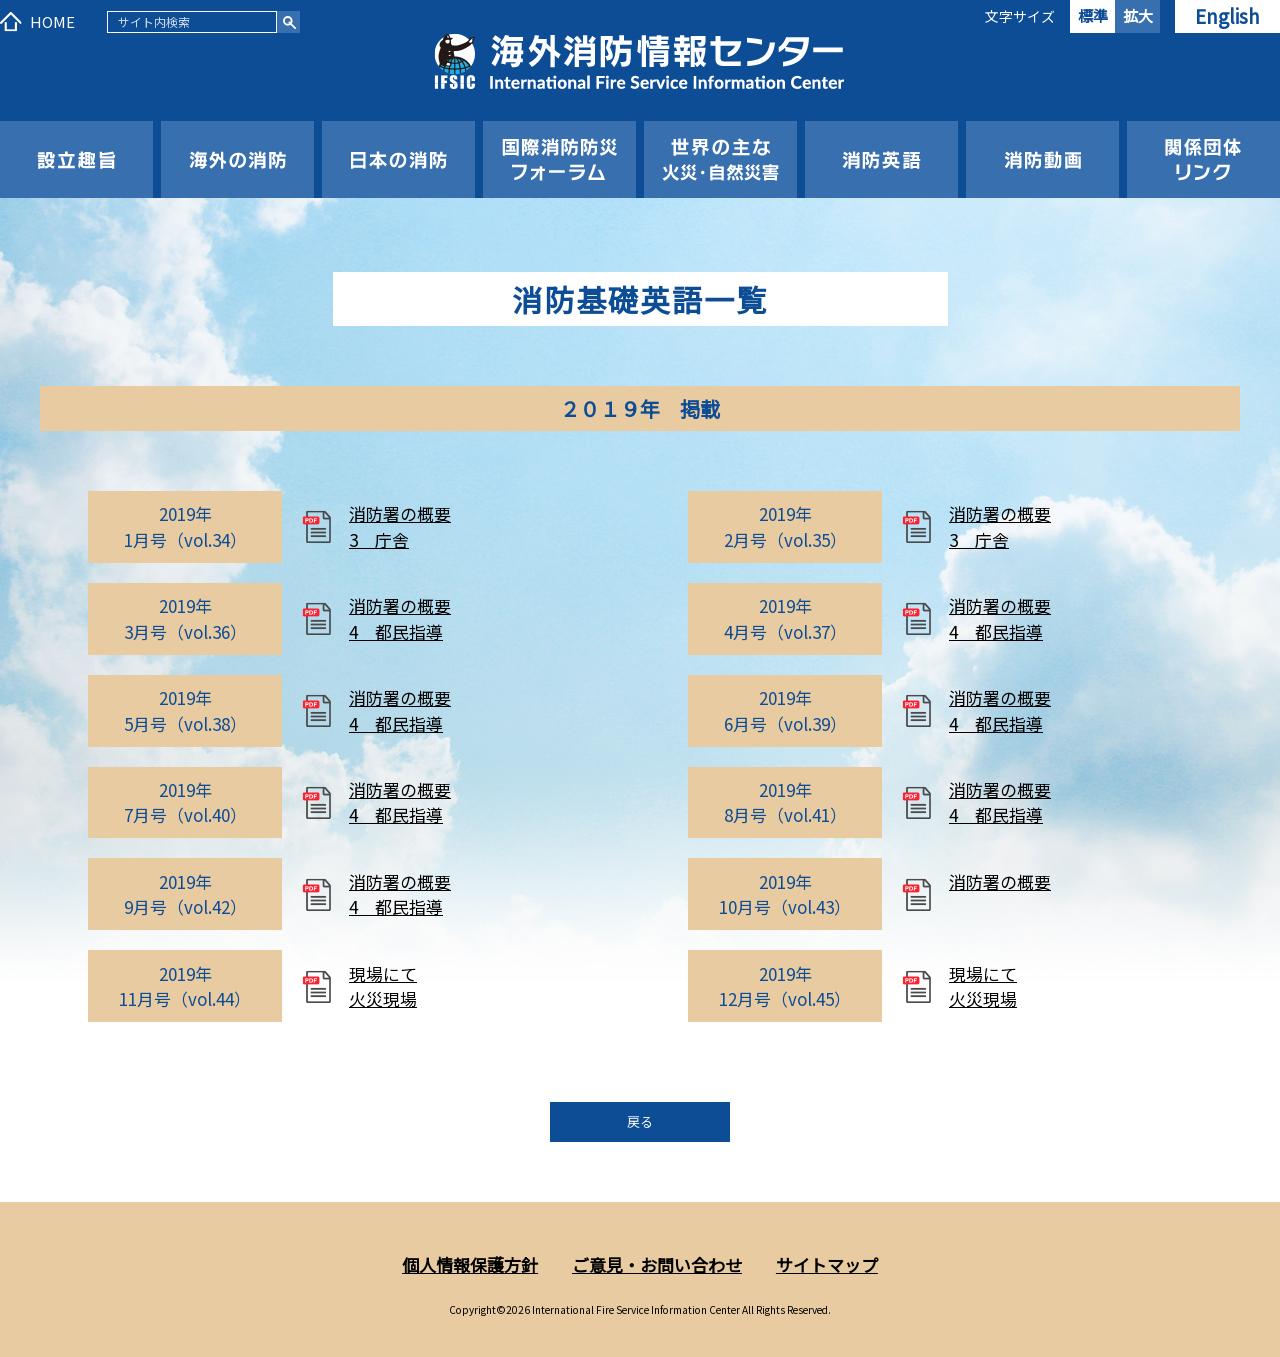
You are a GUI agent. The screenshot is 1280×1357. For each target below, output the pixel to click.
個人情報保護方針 (470, 1264)
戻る (640, 1121)
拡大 (1138, 15)
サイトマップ (827, 1264)
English (1227, 15)
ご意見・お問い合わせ (657, 1264)
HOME (52, 21)
